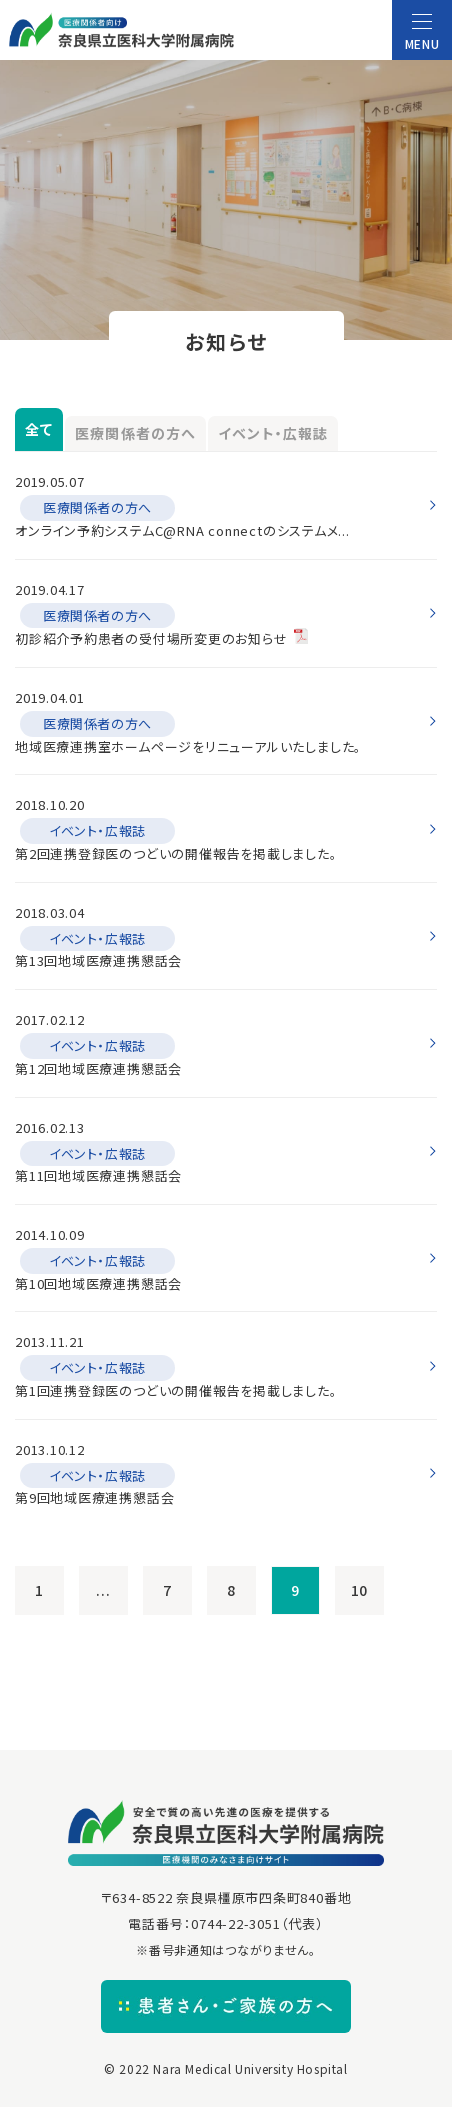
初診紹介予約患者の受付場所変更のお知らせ (151, 638)
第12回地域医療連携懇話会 (98, 1068)
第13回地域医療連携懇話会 (98, 960)
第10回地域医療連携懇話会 (98, 1283)
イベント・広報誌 (273, 433)
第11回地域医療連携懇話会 (98, 1175)
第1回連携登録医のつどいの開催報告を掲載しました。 (176, 1390)
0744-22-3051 (235, 1923)
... (103, 1590)
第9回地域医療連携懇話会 (94, 1497)
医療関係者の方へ (135, 433)
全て (39, 429)
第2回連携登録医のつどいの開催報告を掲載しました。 (176, 853)
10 (360, 1590)
